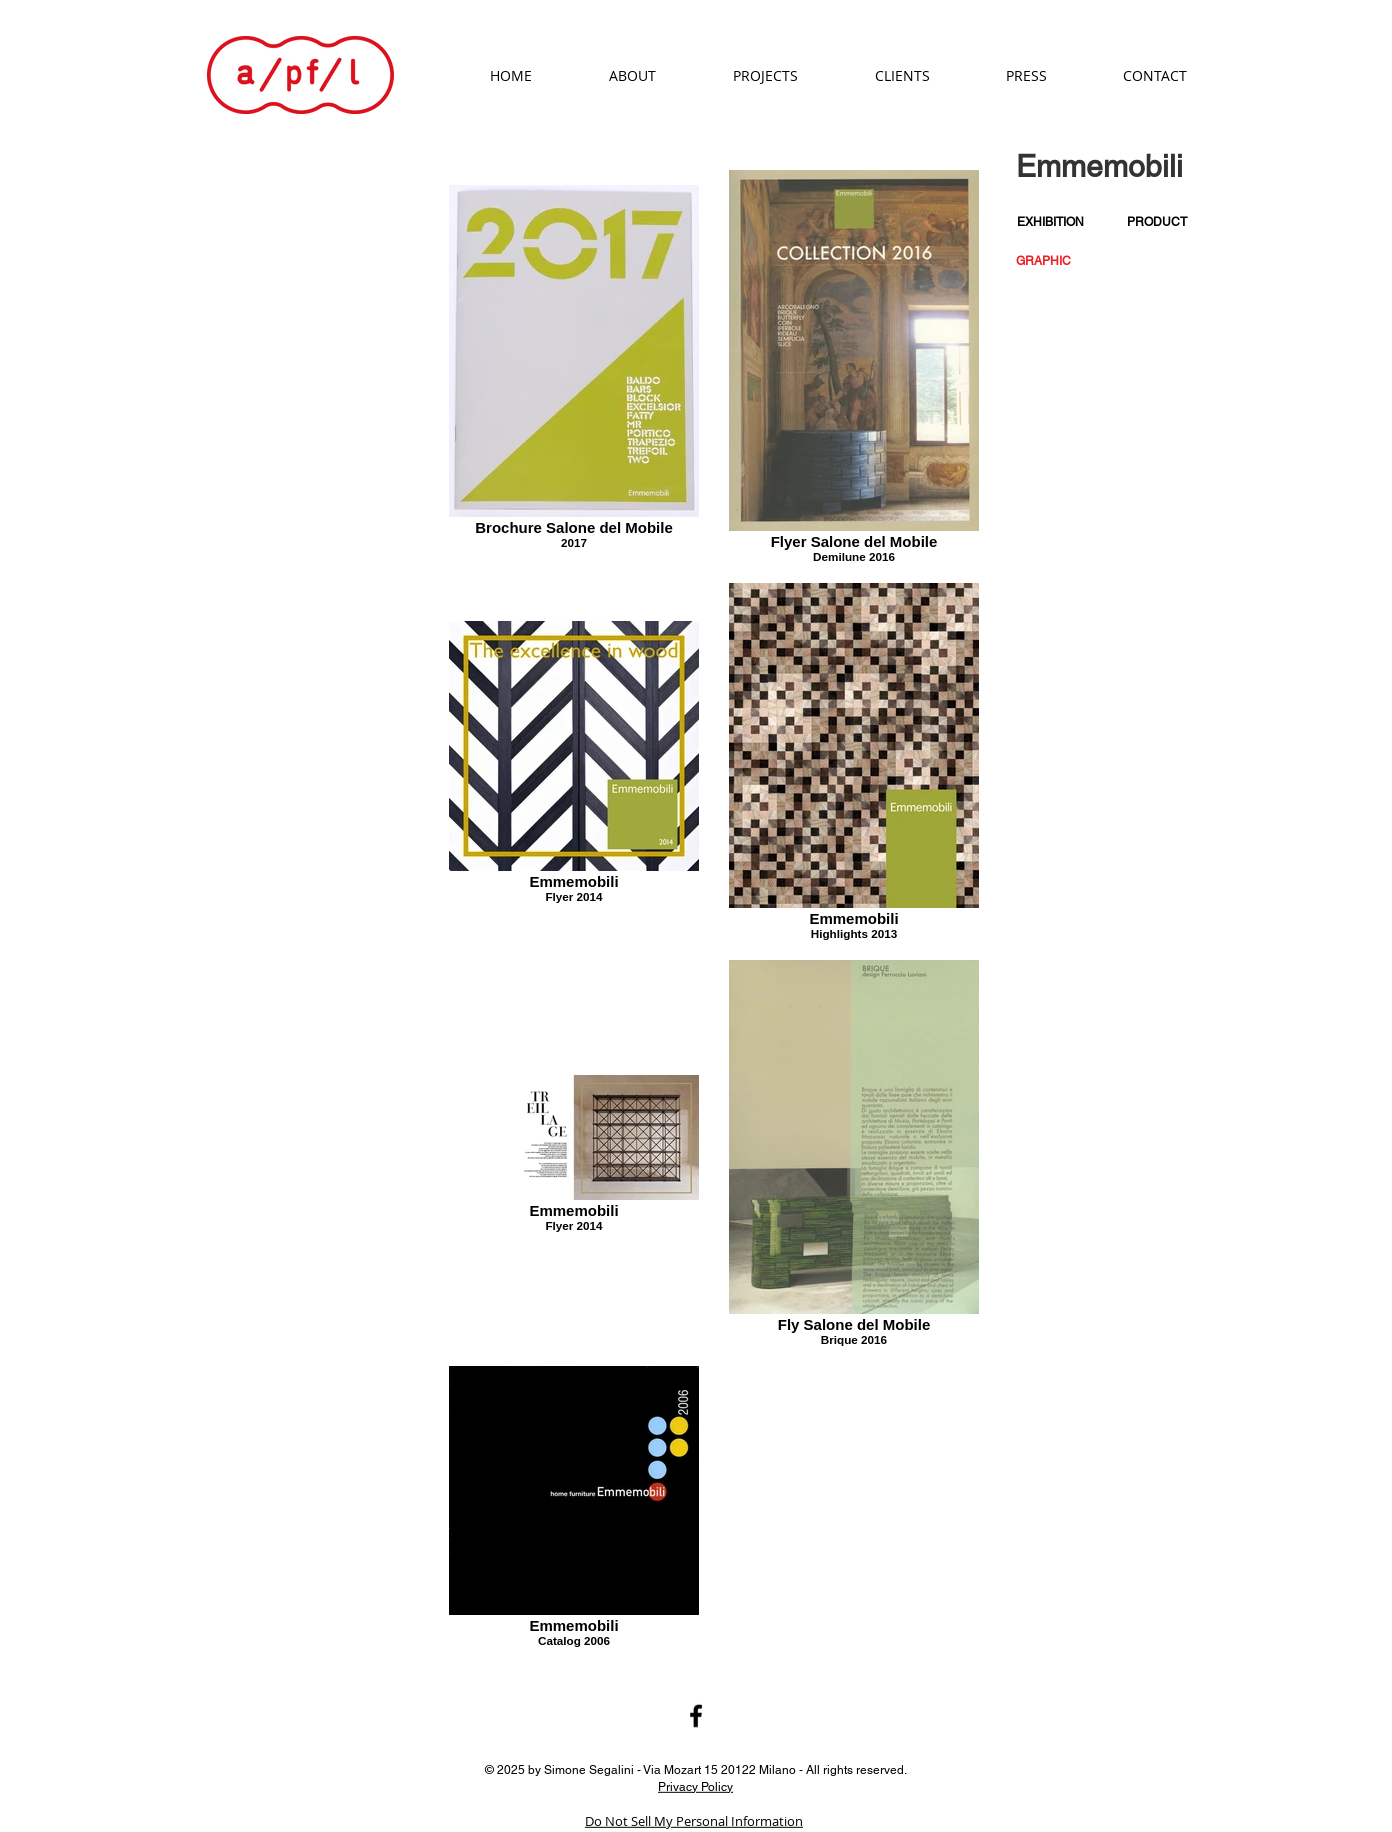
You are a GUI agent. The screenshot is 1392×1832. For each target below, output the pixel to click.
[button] (1043, 261)
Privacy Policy (695, 1786)
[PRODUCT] (1157, 222)
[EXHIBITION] (1050, 222)
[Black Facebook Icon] (696, 1716)
